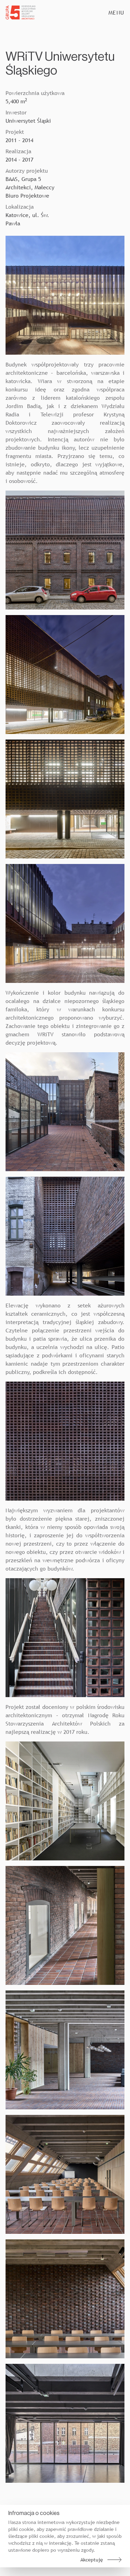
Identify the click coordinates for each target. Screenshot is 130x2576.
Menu (116, 12)
